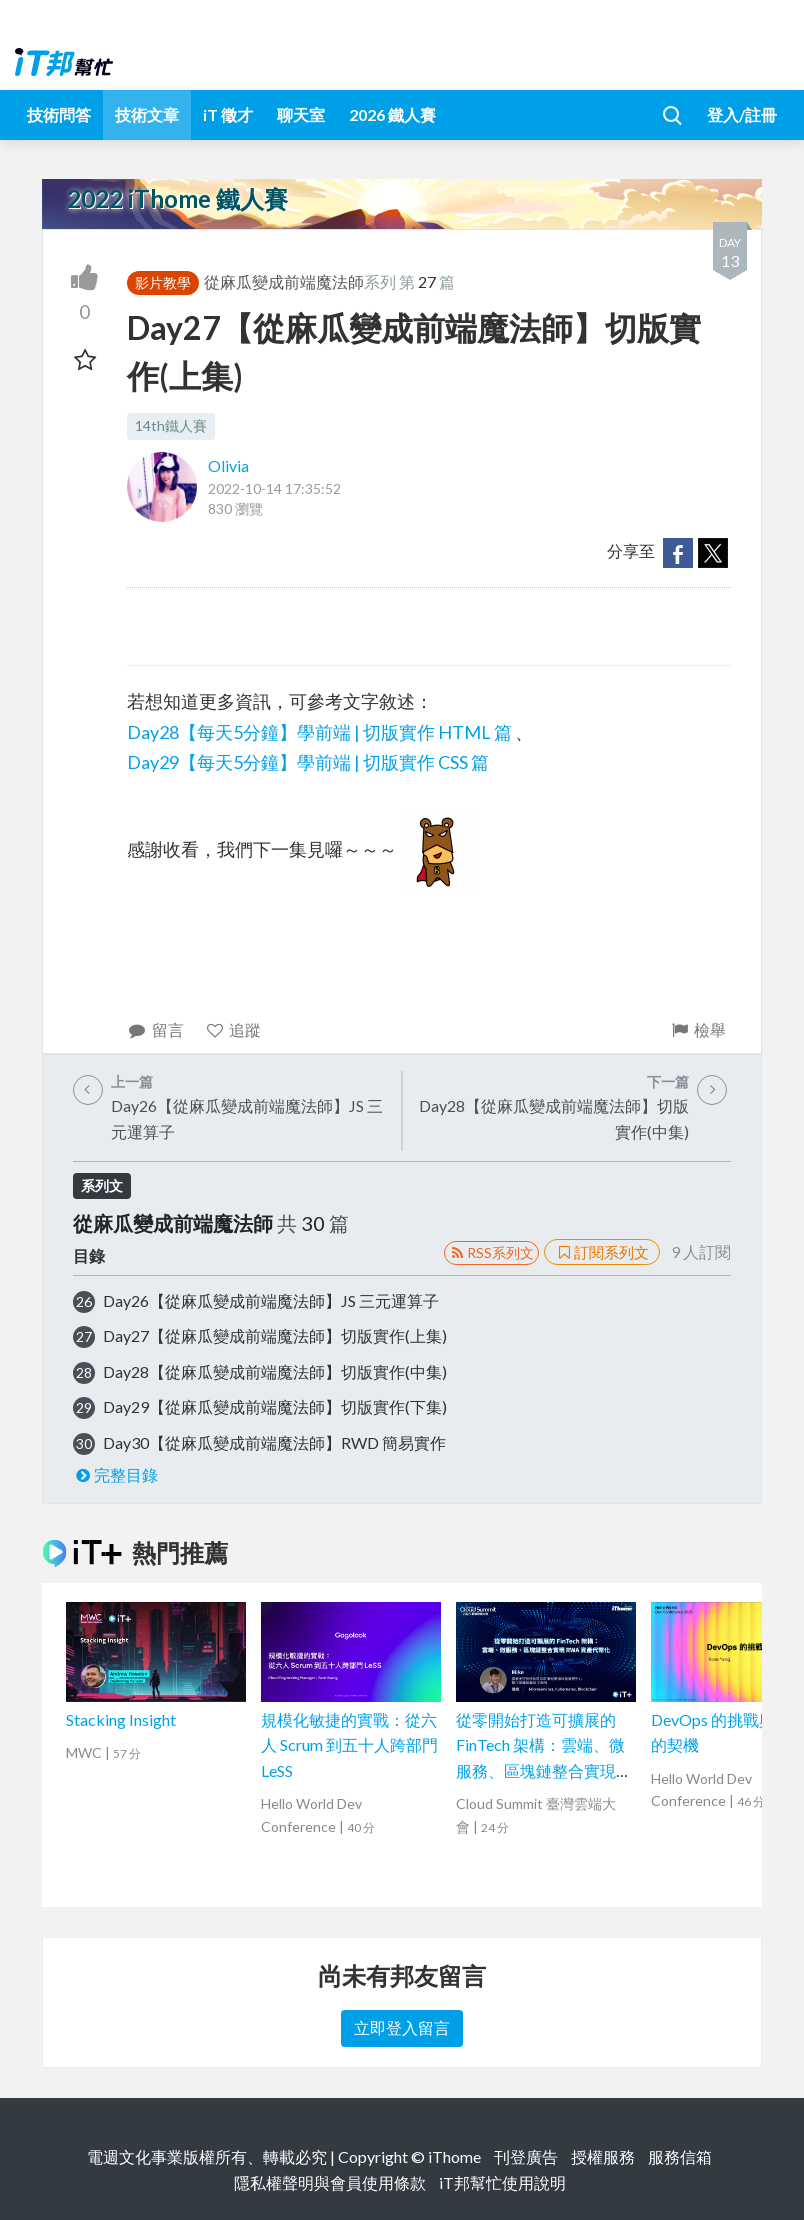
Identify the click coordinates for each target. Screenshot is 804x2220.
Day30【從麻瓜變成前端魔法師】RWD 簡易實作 (274, 1442)
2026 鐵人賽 (392, 114)
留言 (155, 1029)
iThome (454, 2156)
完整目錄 (115, 1474)
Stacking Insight (121, 1719)
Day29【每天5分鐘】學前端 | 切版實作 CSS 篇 (308, 762)
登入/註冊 (742, 114)
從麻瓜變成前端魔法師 (284, 281)
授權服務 (603, 2156)
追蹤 (233, 1029)
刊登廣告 (526, 2156)
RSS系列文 (491, 1252)
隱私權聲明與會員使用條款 (330, 2182)
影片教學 (163, 282)
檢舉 (697, 1029)
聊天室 (301, 114)
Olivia (228, 465)
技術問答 (59, 114)
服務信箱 (680, 2156)
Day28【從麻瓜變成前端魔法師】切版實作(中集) (275, 1371)
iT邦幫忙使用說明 (502, 2182)
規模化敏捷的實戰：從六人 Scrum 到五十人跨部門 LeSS (349, 1745)
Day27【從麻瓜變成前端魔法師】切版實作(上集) (275, 1335)
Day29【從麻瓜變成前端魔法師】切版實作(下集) (275, 1406)
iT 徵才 (228, 114)
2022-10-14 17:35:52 (274, 488)
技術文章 (147, 114)
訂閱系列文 (602, 1252)
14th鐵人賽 (171, 425)
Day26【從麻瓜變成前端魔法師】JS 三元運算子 (271, 1300)
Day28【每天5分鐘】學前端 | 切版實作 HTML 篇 (319, 732)
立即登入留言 (402, 2027)
